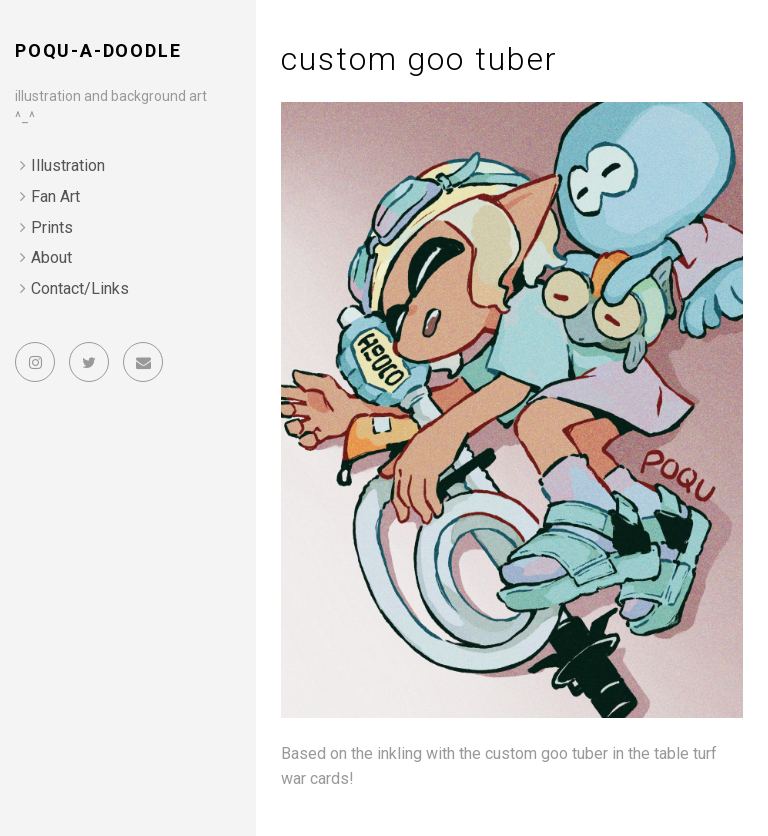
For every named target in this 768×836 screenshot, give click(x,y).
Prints (52, 227)
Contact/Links (80, 288)
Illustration (68, 165)
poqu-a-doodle (98, 50)
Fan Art (55, 196)
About (51, 257)
